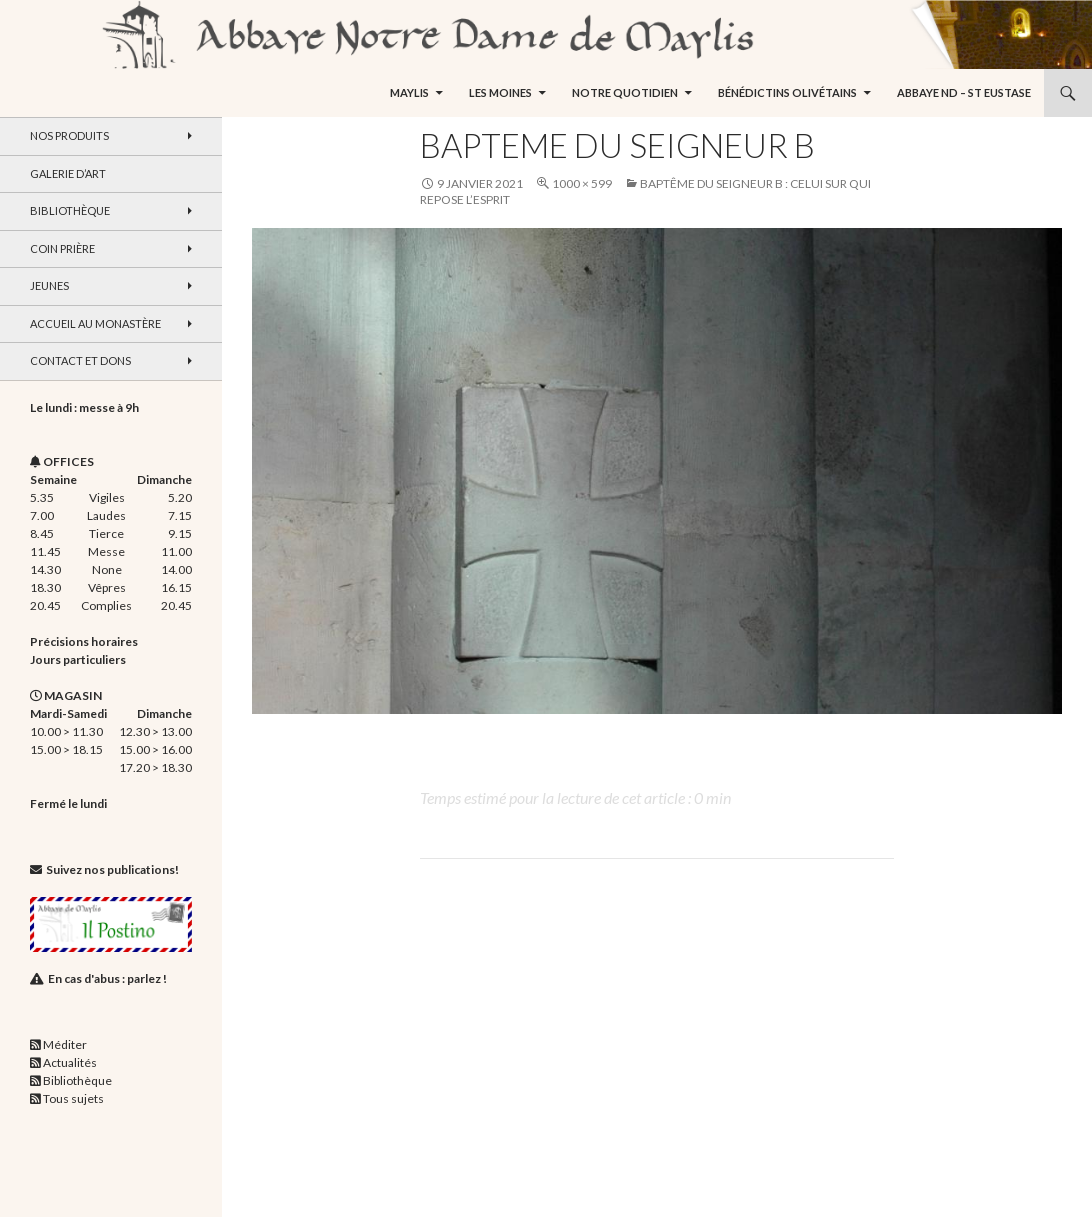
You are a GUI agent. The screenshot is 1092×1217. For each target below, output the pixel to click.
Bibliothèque (70, 210)
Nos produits (69, 135)
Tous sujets (73, 1098)
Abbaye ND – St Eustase (964, 92)
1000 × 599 (582, 183)
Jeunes (49, 285)
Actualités (70, 1062)
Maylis (409, 92)
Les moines (500, 92)
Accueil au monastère (95, 323)
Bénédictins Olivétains (787, 92)
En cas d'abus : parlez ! (107, 978)
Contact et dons (80, 360)
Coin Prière (62, 248)
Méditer (65, 1044)
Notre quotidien (625, 92)
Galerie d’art (68, 173)
